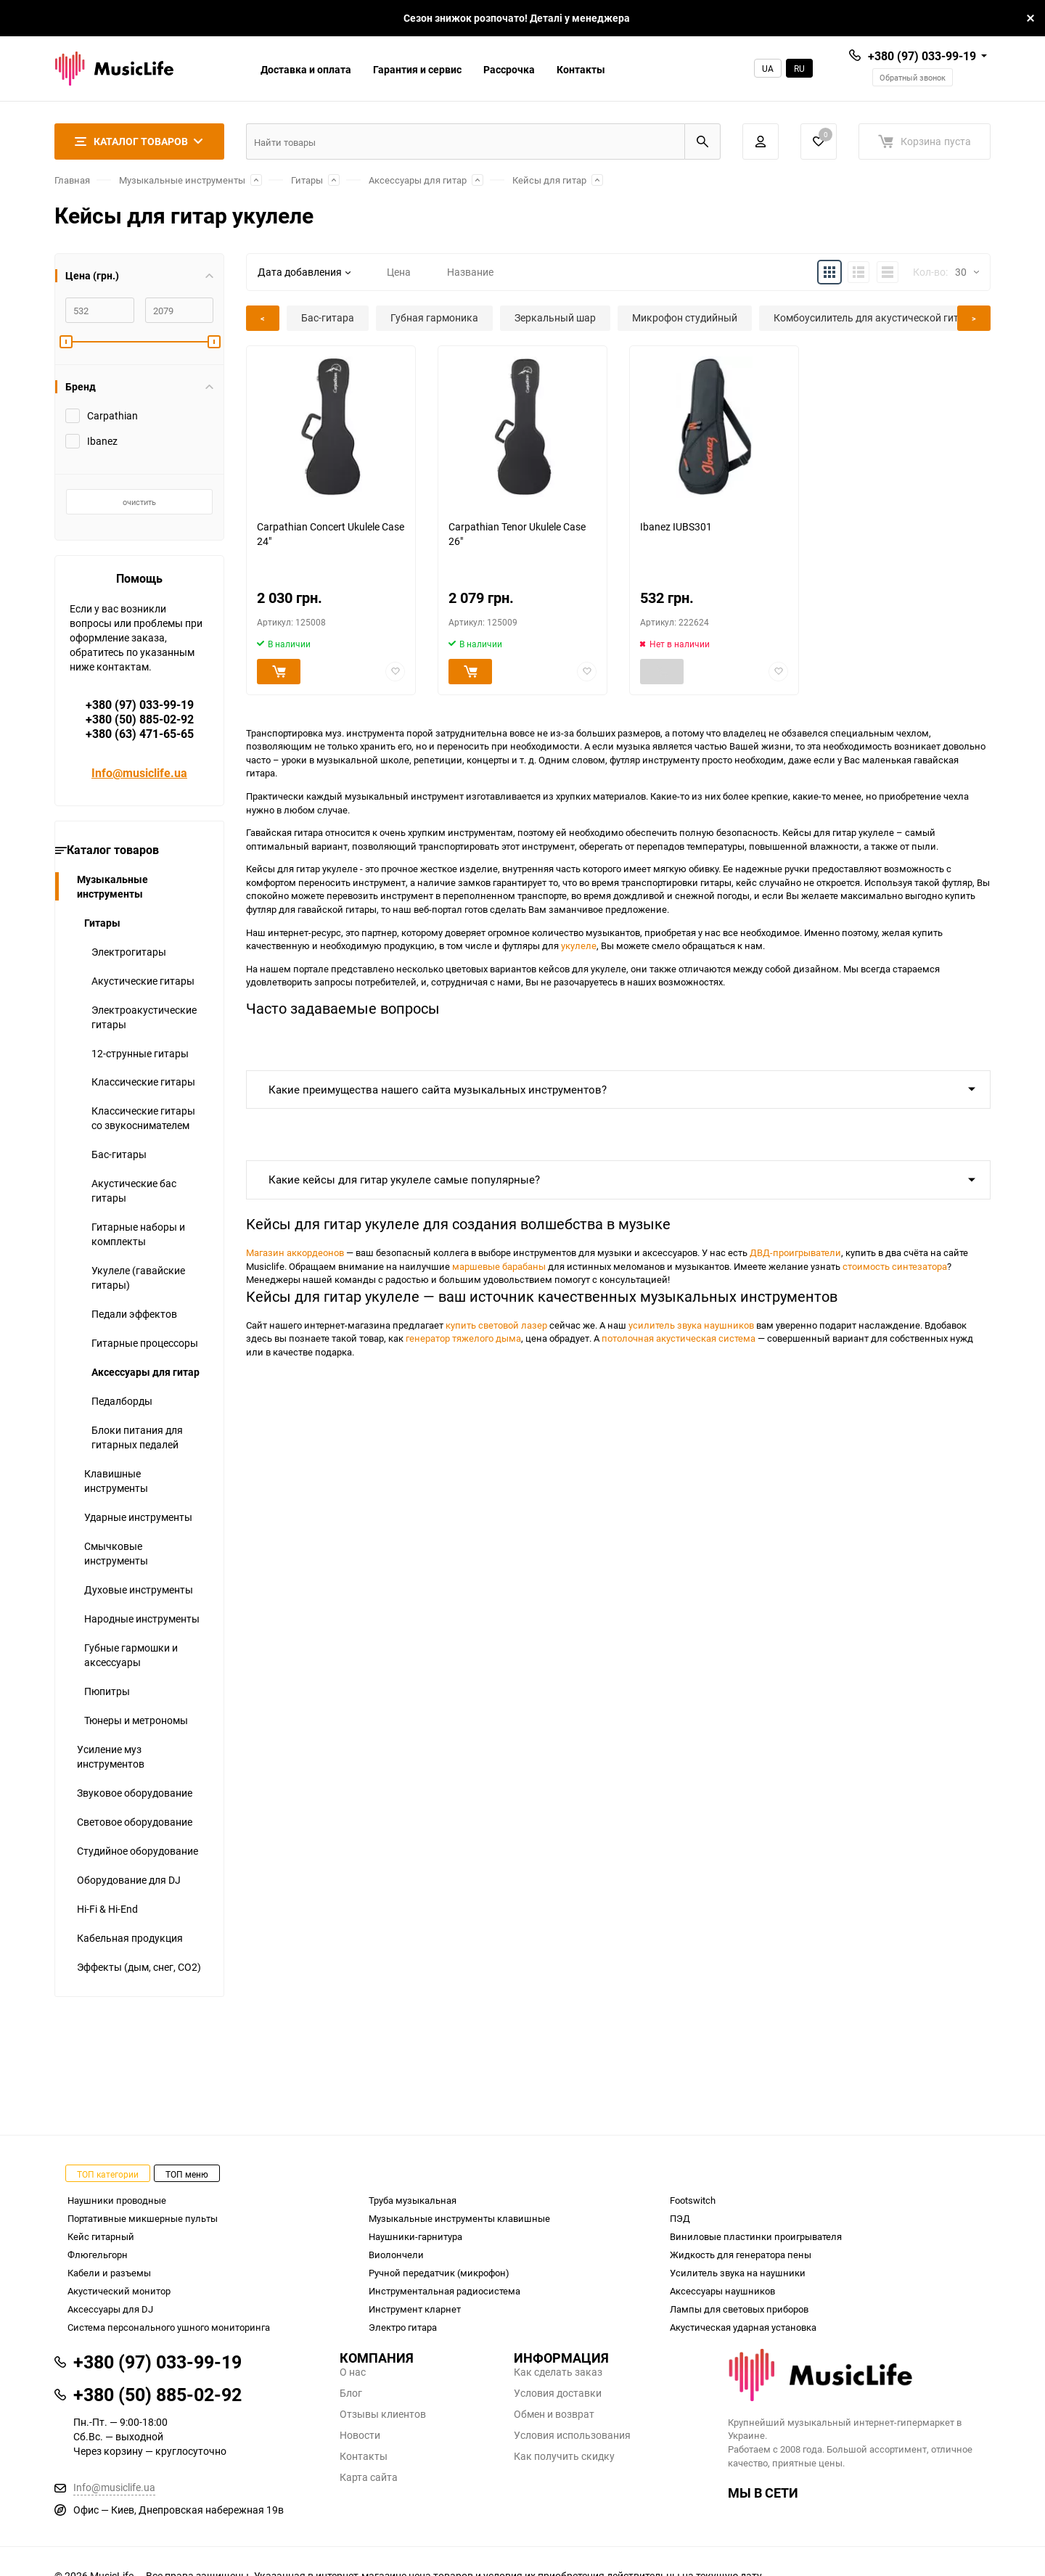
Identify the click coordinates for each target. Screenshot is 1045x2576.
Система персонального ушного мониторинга (168, 2327)
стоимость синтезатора (895, 1266)
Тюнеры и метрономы (136, 1720)
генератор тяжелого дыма (463, 1338)
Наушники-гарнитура (415, 2236)
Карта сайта (369, 2477)
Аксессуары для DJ (110, 2308)
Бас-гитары (119, 1154)
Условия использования (572, 2435)
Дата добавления (304, 272)
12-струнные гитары (140, 1053)
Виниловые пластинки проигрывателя (756, 2236)
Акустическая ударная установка (743, 2327)
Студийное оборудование (137, 1851)
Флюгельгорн (97, 2254)
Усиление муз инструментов (110, 1756)
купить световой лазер (496, 1325)
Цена (399, 272)
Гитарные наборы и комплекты (138, 1234)
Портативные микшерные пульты (142, 2218)
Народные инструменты (142, 1618)
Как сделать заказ (558, 2372)
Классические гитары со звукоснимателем (143, 1118)
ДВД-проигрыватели (795, 1252)
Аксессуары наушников (722, 2290)
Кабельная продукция (130, 1938)
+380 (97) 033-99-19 (922, 56)
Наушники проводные (116, 2200)
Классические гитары (143, 1081)
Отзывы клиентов (383, 2414)
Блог (351, 2393)
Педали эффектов (134, 1314)
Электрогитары (128, 952)
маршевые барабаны (499, 1266)
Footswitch (693, 2200)
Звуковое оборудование (134, 1793)
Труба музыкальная (412, 2200)
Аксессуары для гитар (418, 179)
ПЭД (680, 2218)
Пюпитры (107, 1691)
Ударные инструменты (138, 1517)
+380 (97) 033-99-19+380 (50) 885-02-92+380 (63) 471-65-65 (140, 719)
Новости (360, 2435)
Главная (72, 179)
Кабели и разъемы (109, 2272)
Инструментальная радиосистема (444, 2290)
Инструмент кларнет (415, 2308)
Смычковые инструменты (116, 1553)
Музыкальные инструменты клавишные (459, 2218)
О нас (353, 2372)
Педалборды (121, 1401)
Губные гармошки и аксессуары (131, 1655)
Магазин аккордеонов (295, 1252)
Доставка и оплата (306, 69)
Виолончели (396, 2254)
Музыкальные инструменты (182, 179)
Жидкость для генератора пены (740, 2254)
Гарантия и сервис (417, 69)
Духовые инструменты (138, 1589)
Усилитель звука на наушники (738, 2272)
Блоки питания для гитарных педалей (137, 1437)
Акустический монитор (119, 2290)
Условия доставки (558, 2393)
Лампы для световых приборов (739, 2308)
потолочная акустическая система (678, 1338)
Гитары (307, 179)
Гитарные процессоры (144, 1343)
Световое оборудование (134, 1822)
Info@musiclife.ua (139, 773)
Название (470, 272)
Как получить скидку (564, 2456)
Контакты (581, 69)
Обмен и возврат (554, 2414)
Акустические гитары (142, 981)
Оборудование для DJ (129, 1880)
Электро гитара (403, 2327)
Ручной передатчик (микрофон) (439, 2272)
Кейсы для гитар (549, 179)
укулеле (579, 945)
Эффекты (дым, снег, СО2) (139, 1967)
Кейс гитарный (100, 2236)
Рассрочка (509, 69)
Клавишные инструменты (116, 1481)
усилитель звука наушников (691, 1325)
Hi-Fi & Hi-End (107, 1909)
